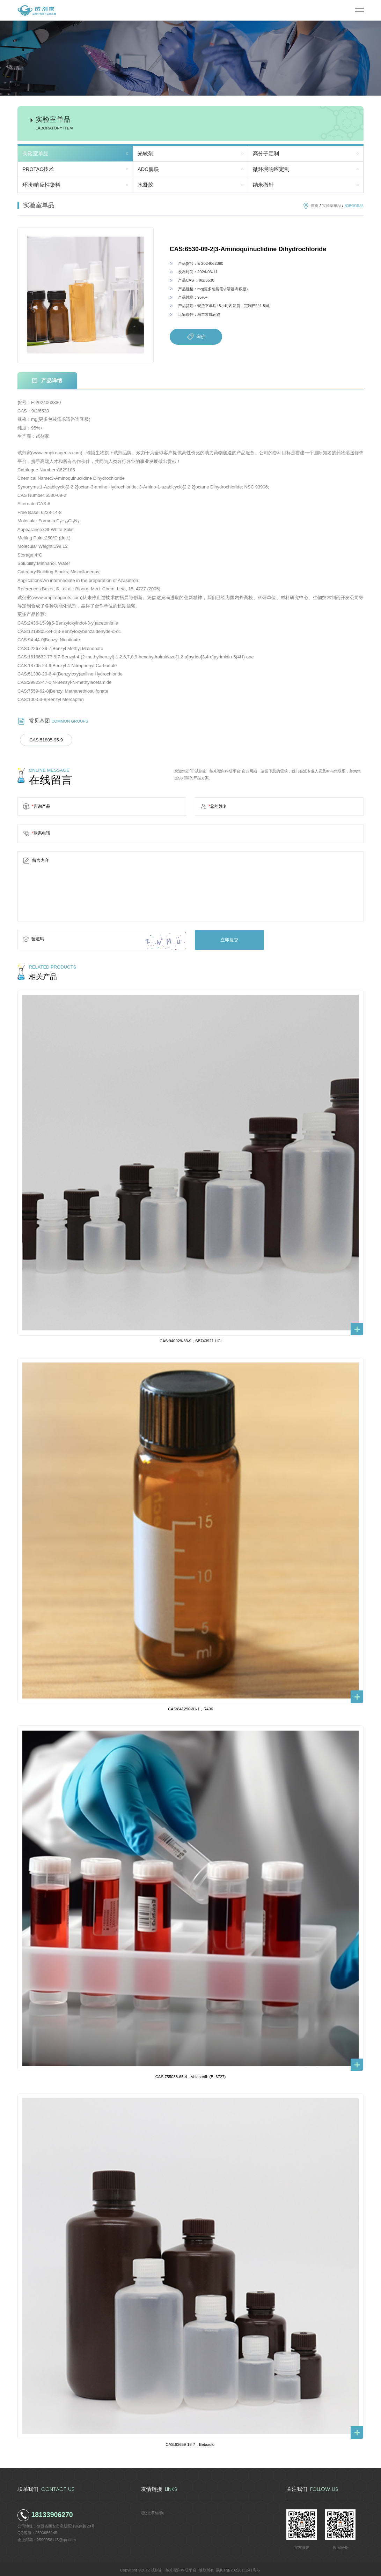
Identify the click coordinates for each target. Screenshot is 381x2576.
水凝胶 (145, 185)
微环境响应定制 (271, 169)
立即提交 (225, 938)
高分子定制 (266, 153)
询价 (195, 337)
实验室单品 (35, 153)
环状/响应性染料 (41, 185)
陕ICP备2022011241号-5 (238, 2568)
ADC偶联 (148, 169)
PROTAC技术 (38, 169)
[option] (85, 295)
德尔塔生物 (150, 2510)
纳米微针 (263, 185)
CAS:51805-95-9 (43, 740)
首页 (314, 205)
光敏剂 (145, 153)
